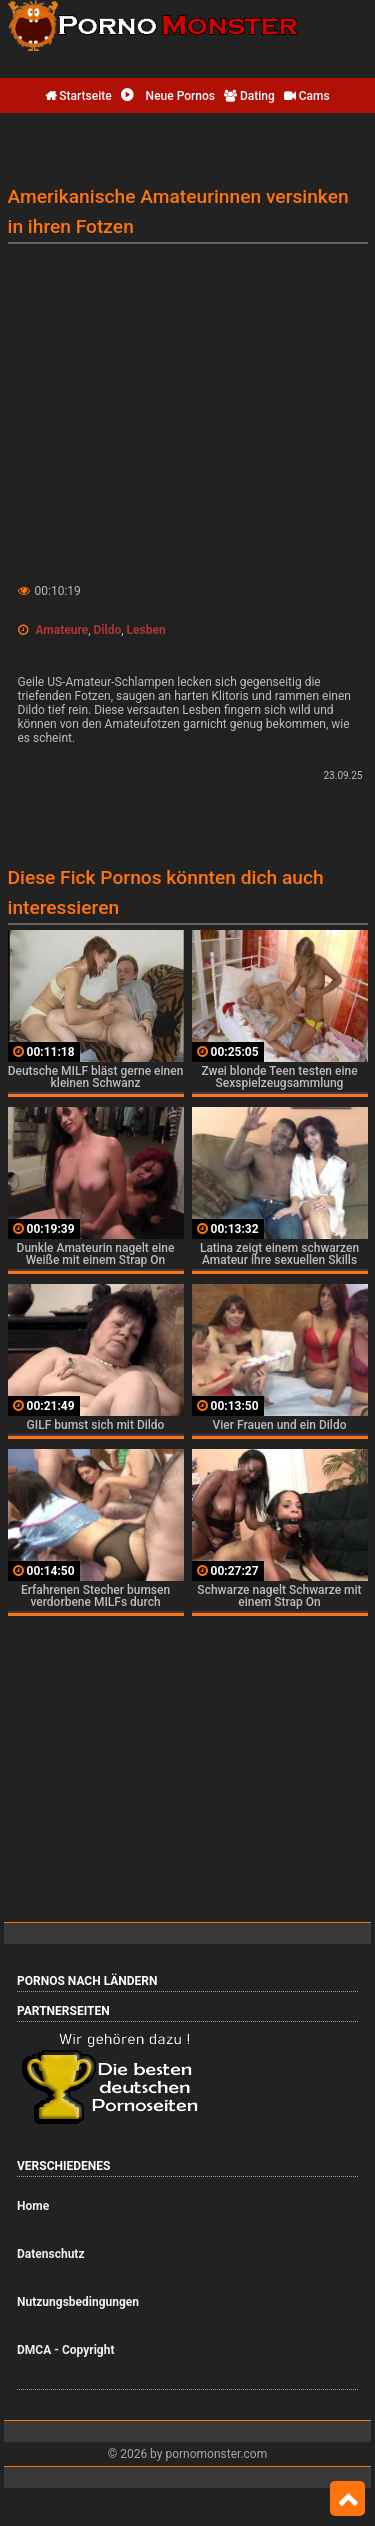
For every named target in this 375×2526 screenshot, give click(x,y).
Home (33, 2206)
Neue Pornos (168, 96)
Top (347, 2499)
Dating (249, 96)
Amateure (61, 630)
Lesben (146, 630)
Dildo (108, 630)
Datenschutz (51, 2254)
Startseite (78, 96)
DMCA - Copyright (65, 2350)
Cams (307, 96)
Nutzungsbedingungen (78, 2302)
